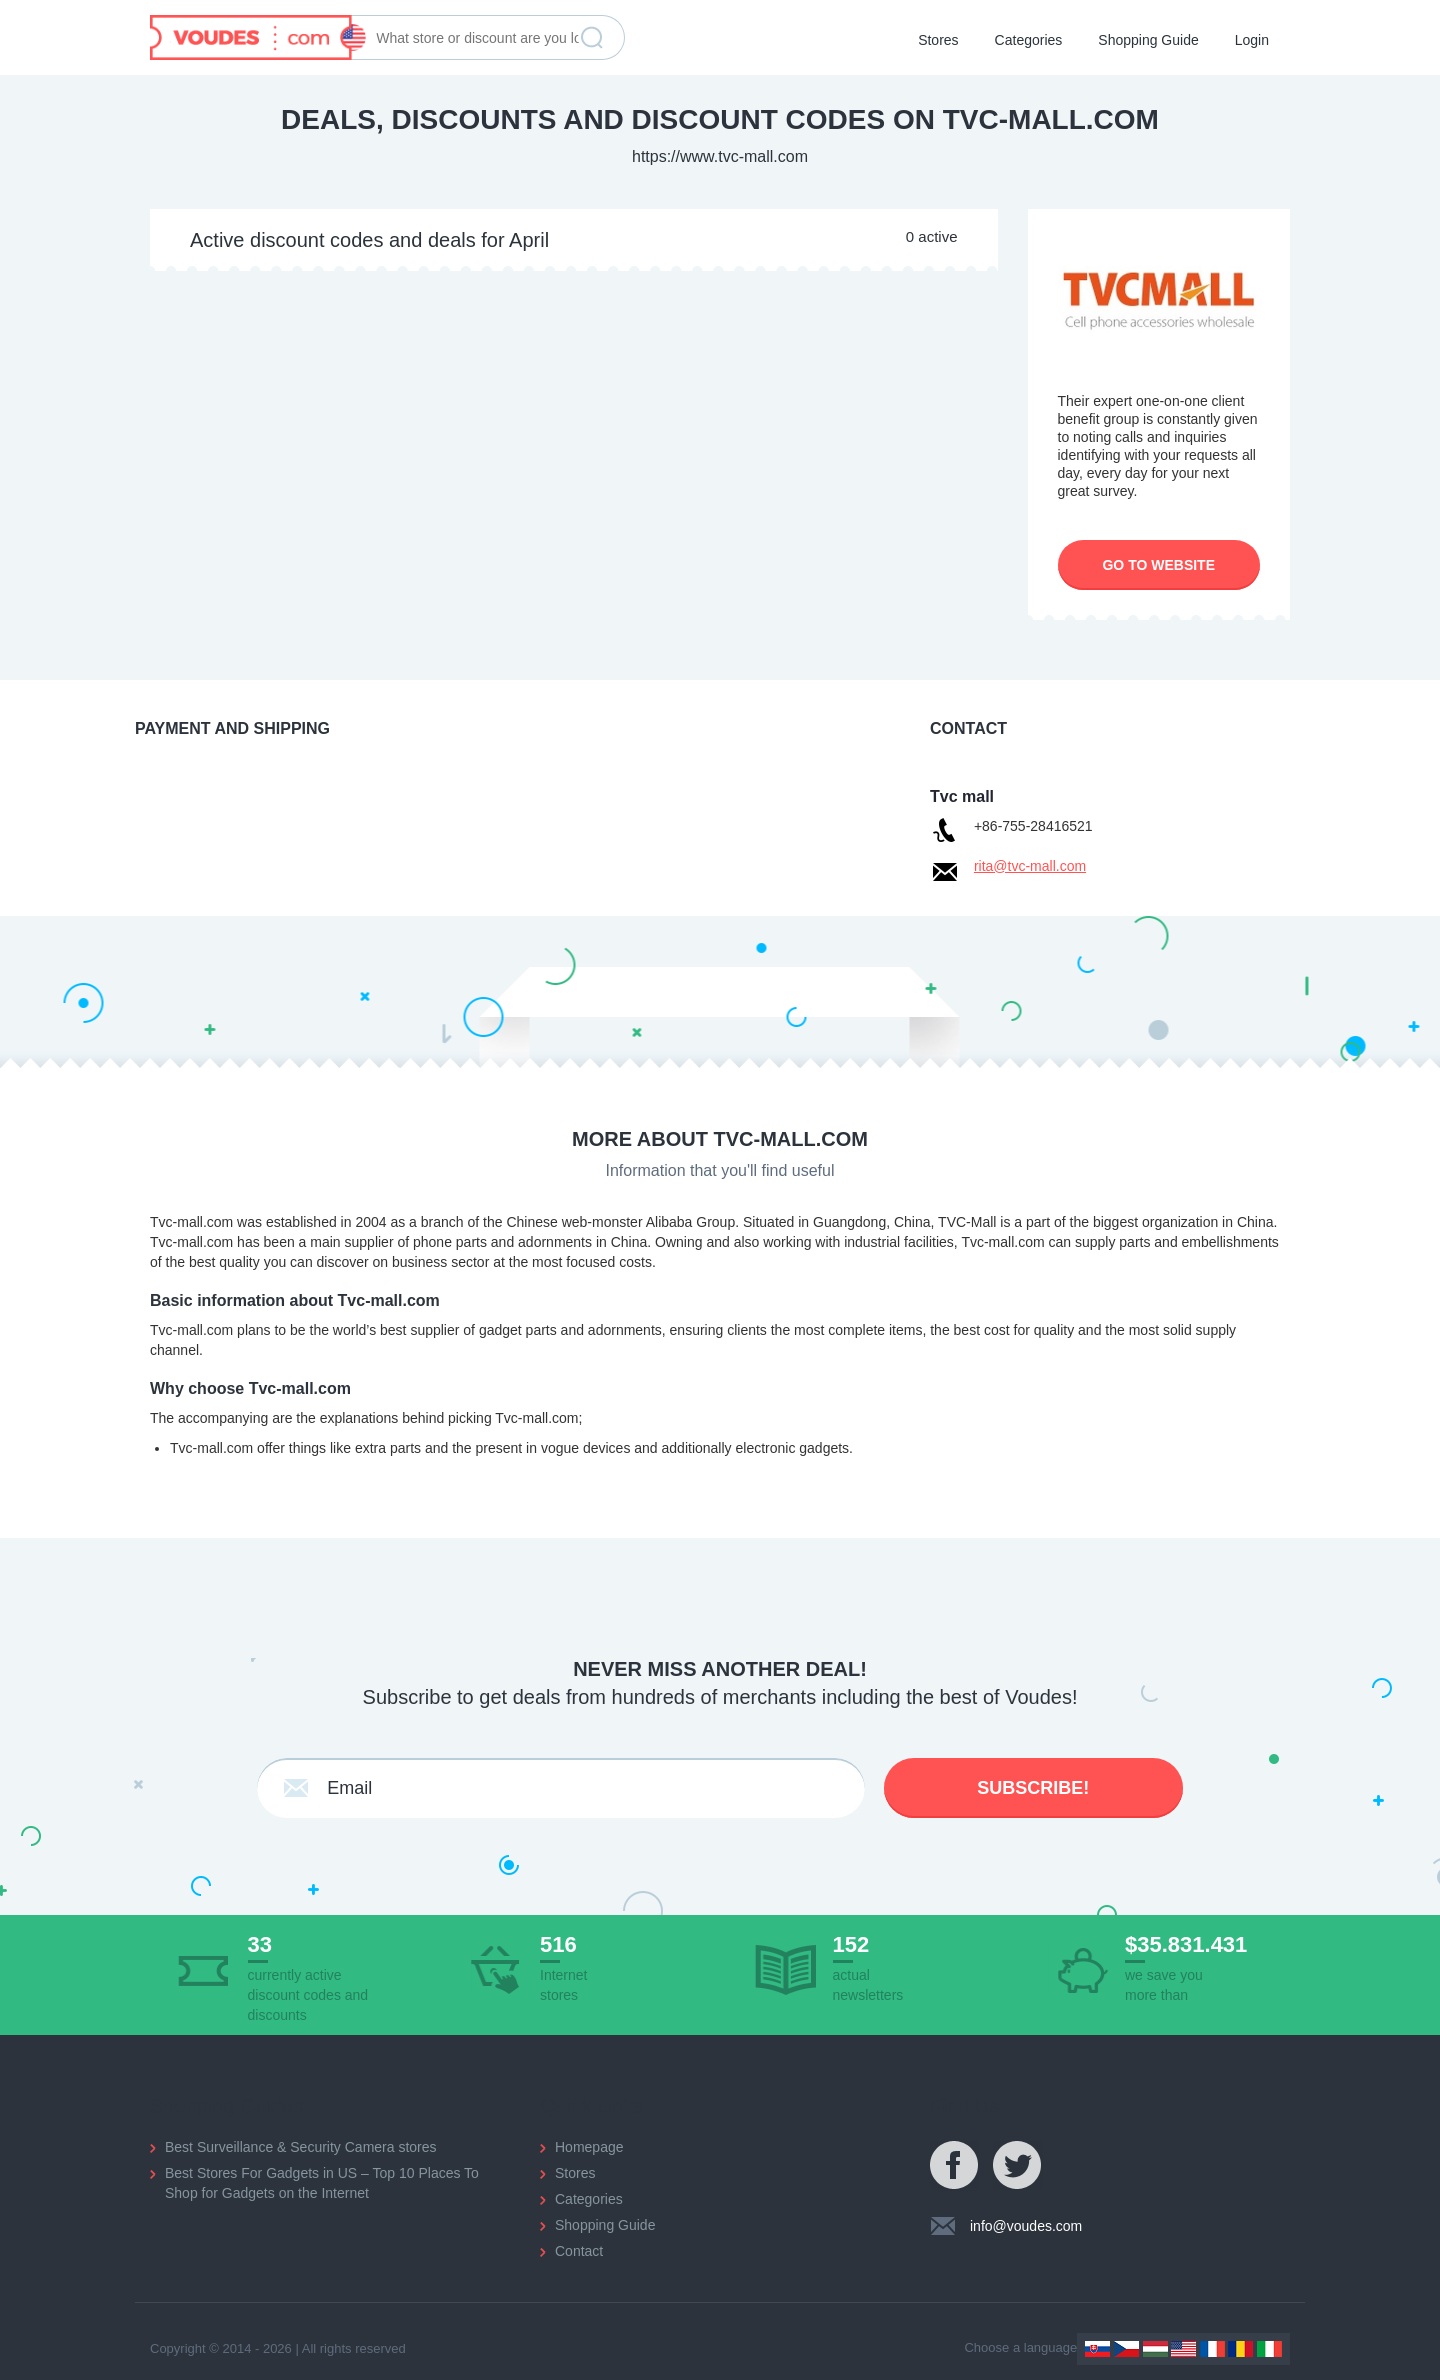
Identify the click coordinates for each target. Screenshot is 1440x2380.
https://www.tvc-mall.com (720, 156)
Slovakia (1097, 2349)
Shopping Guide (1148, 40)
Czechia (1126, 2349)
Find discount (592, 38)
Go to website (1158, 565)
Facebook (955, 2166)
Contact (579, 2251)
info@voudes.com (1026, 2226)
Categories (1029, 40)
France (1212, 2349)
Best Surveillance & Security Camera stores (301, 2147)
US (1183, 2349)
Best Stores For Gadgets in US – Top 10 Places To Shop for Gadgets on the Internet (322, 2183)
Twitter (1018, 2166)
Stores (938, 40)
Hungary (1155, 2349)
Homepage (589, 2147)
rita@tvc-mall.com (1030, 866)
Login (1252, 40)
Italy (1269, 2349)
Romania (1240, 2349)
